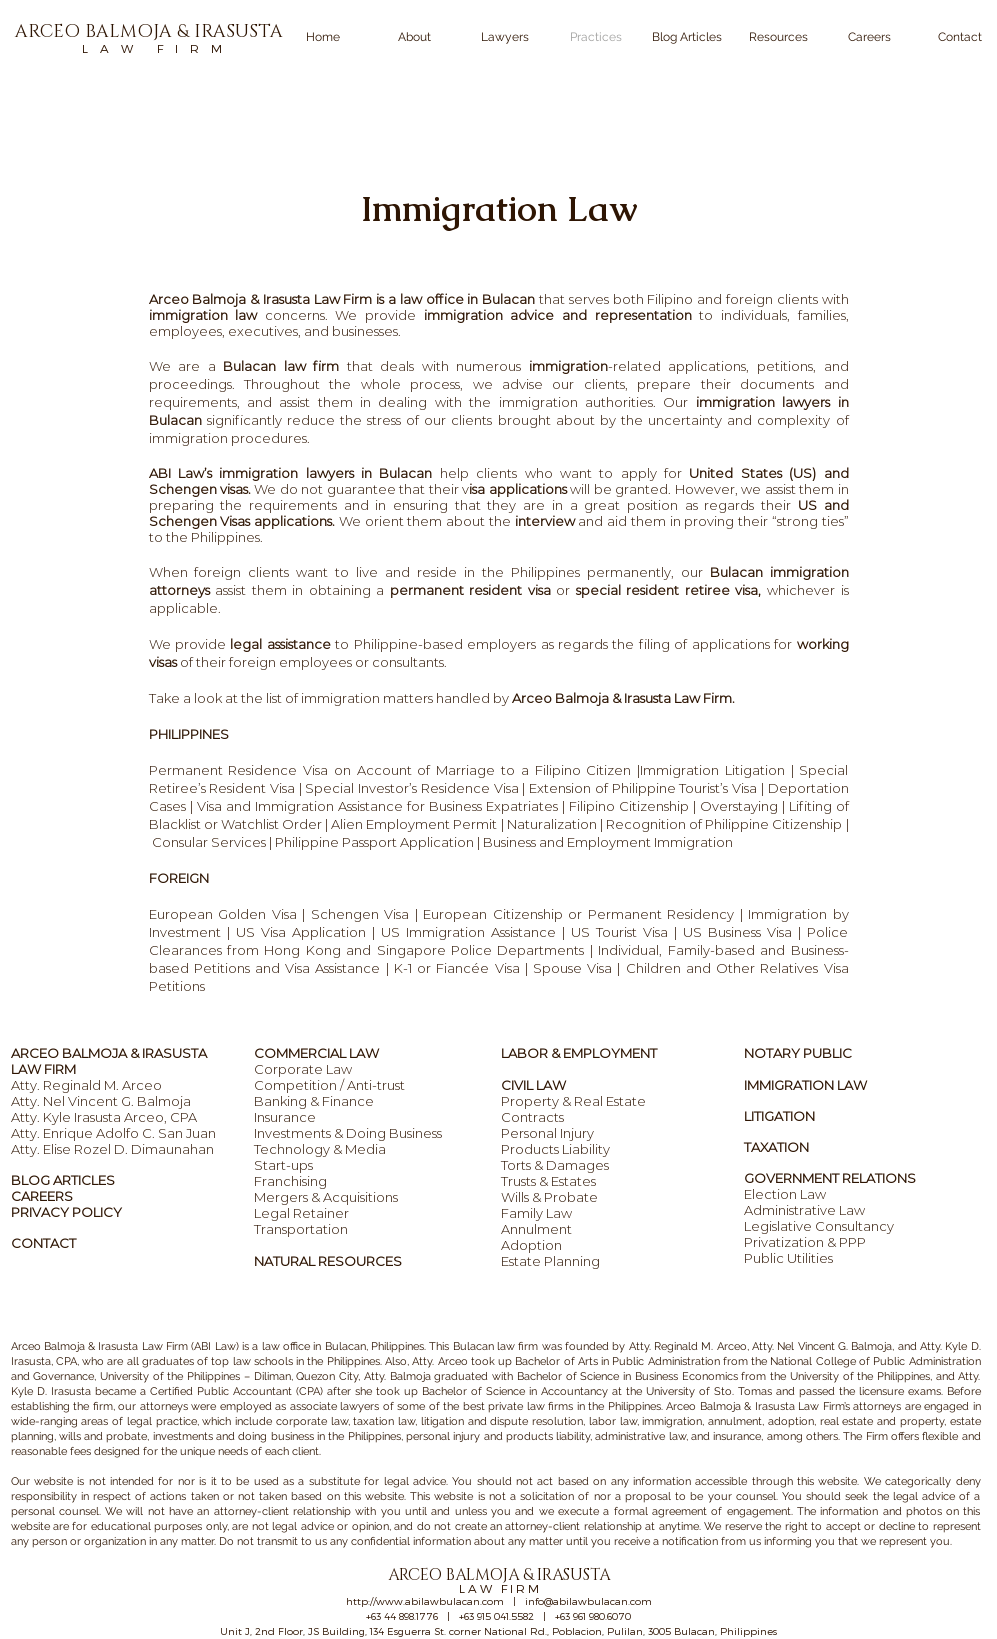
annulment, (736, 1421)
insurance (737, 1436)
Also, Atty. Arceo (425, 1361)
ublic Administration (669, 1361)
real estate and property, (883, 1421)
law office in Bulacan (314, 1346)
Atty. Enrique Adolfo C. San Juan (113, 1133)
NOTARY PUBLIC (798, 1053)
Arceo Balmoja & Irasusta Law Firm (261, 299)
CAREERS (42, 1196)
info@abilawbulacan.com (588, 1601)
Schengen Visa (360, 914)
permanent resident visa (470, 590)
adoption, (792, 1421)
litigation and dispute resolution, (503, 1421)
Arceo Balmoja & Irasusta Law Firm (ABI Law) (125, 1346)
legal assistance (280, 644)
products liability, (549, 1436)
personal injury (443, 1436)
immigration (568, 366)
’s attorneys (873, 1406)
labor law (613, 1421)
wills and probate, (104, 1436)
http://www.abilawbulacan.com (425, 1601)
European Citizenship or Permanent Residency (578, 914)
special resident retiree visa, (669, 590)
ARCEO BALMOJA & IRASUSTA (109, 1053)
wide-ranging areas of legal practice (104, 1421)
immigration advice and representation (558, 315)
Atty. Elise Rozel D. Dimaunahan (112, 1149)
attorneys (164, 1406)
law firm (516, 1346)
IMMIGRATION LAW (805, 1085)
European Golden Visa (223, 914)
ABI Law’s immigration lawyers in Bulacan (294, 473)
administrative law (640, 1436)
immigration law (203, 315)
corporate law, (313, 1421)
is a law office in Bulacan (453, 299)
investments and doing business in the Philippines (277, 1436)
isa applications (517, 489)
